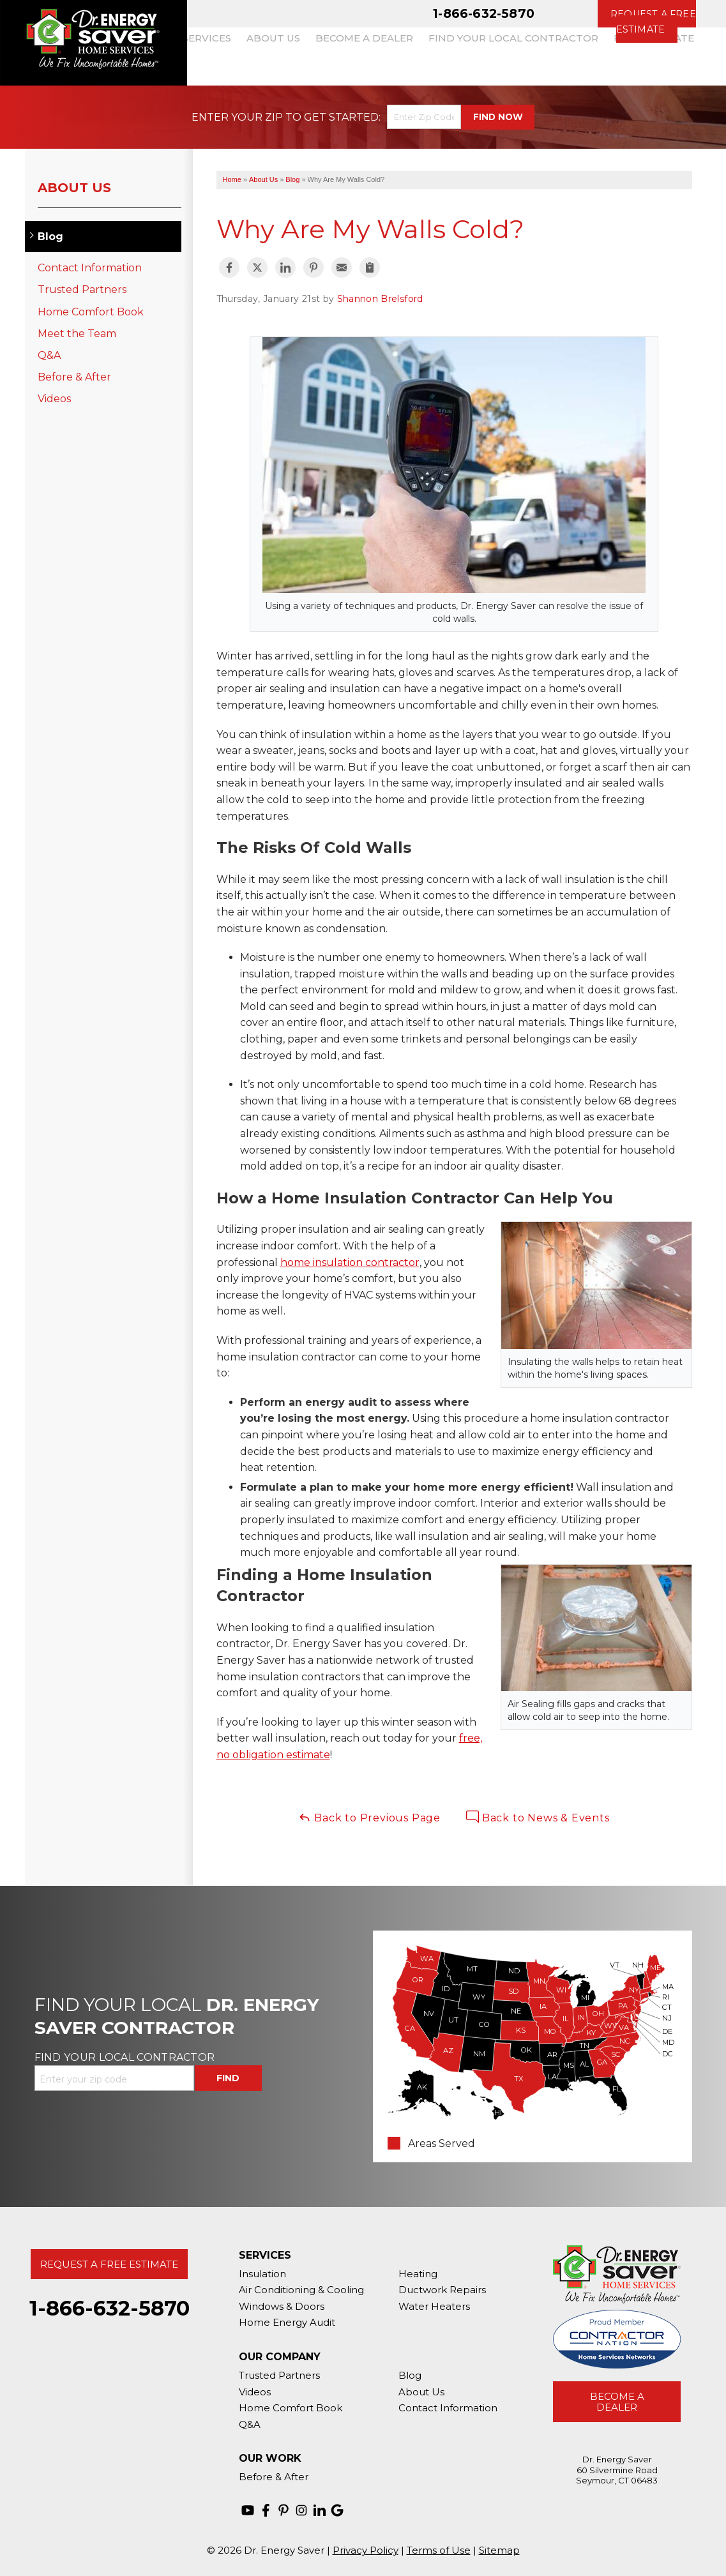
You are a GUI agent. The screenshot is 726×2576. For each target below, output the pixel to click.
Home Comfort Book (91, 312)
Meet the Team (77, 334)
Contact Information (90, 268)
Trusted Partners (82, 289)
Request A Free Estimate (109, 2264)
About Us (74, 188)
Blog (50, 236)
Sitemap (499, 2550)
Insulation (262, 2274)
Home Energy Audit (287, 2322)
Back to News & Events (538, 1817)
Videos (54, 399)
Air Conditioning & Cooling (301, 2290)
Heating (417, 2274)
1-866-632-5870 (483, 13)
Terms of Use (439, 2550)
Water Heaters (434, 2306)
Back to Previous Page (369, 1817)
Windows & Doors (281, 2306)
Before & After (74, 377)
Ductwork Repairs (442, 2290)
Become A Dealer (617, 2401)
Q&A (49, 355)
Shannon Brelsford (380, 299)
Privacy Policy (365, 2550)
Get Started (341, 117)
